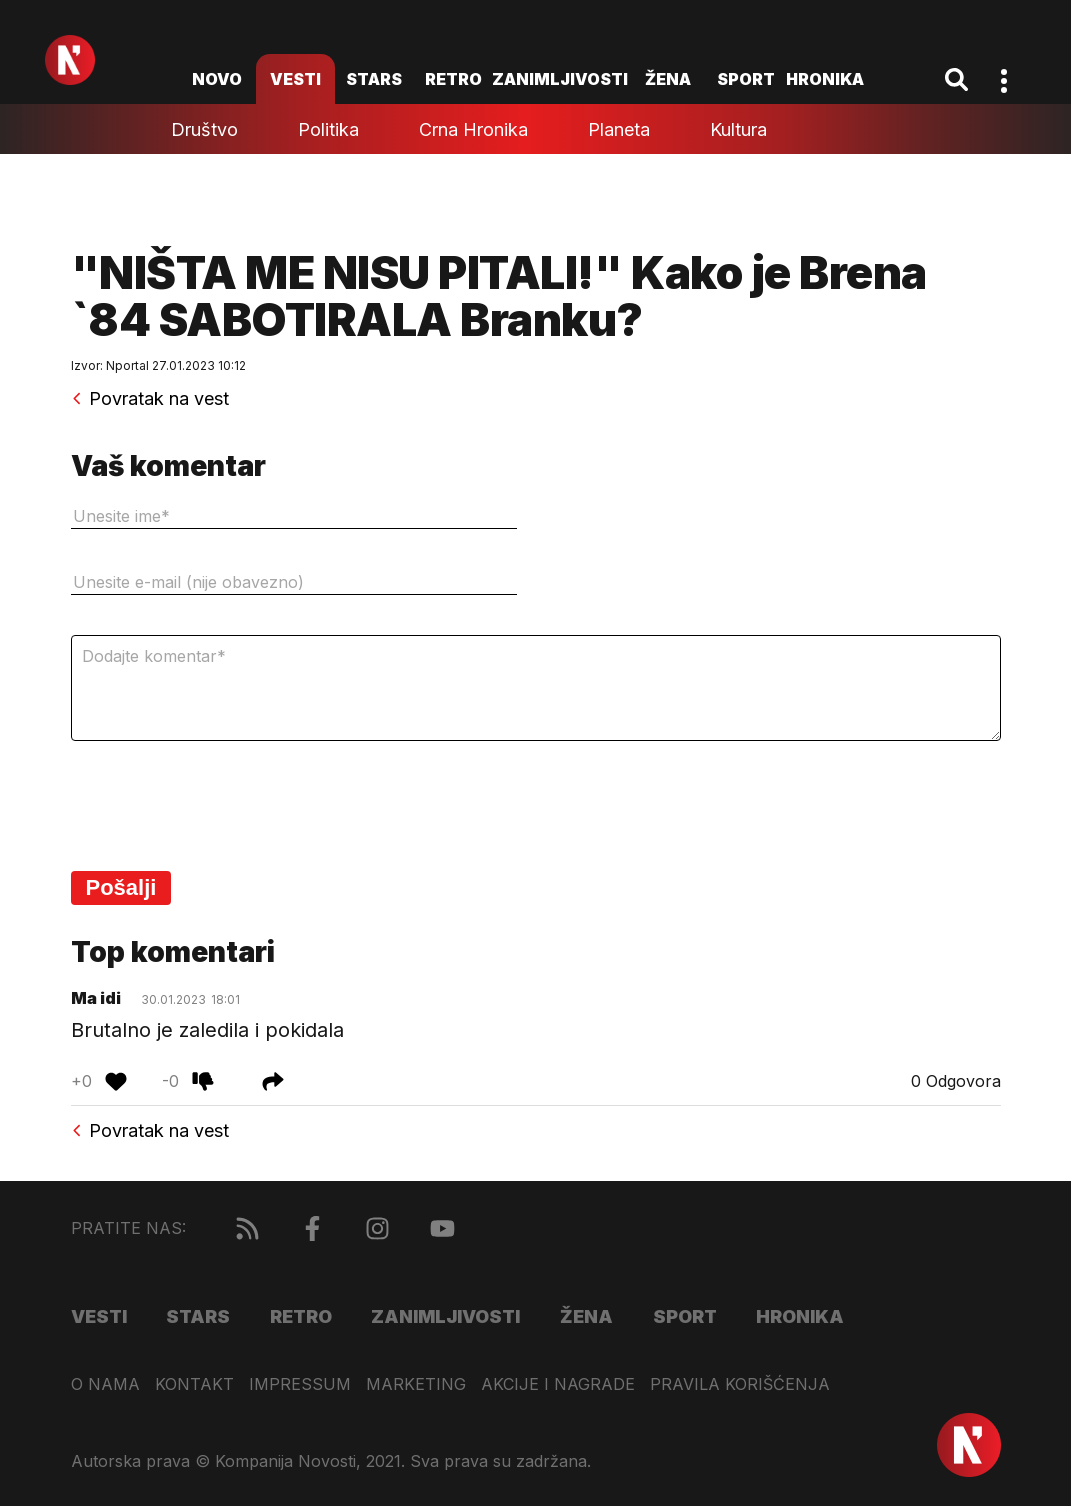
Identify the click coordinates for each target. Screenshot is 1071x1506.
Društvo (204, 129)
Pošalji (121, 887)
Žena (668, 79)
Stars (374, 79)
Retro (453, 79)
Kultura (738, 129)
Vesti (295, 79)
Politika (328, 129)
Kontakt (194, 1384)
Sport (746, 79)
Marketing (416, 1384)
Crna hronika (473, 129)
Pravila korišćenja (740, 1384)
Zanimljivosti (560, 79)
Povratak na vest (150, 399)
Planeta (619, 129)
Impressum (300, 1384)
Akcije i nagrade (558, 1384)
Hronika (825, 79)
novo (217, 79)
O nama (105, 1384)
